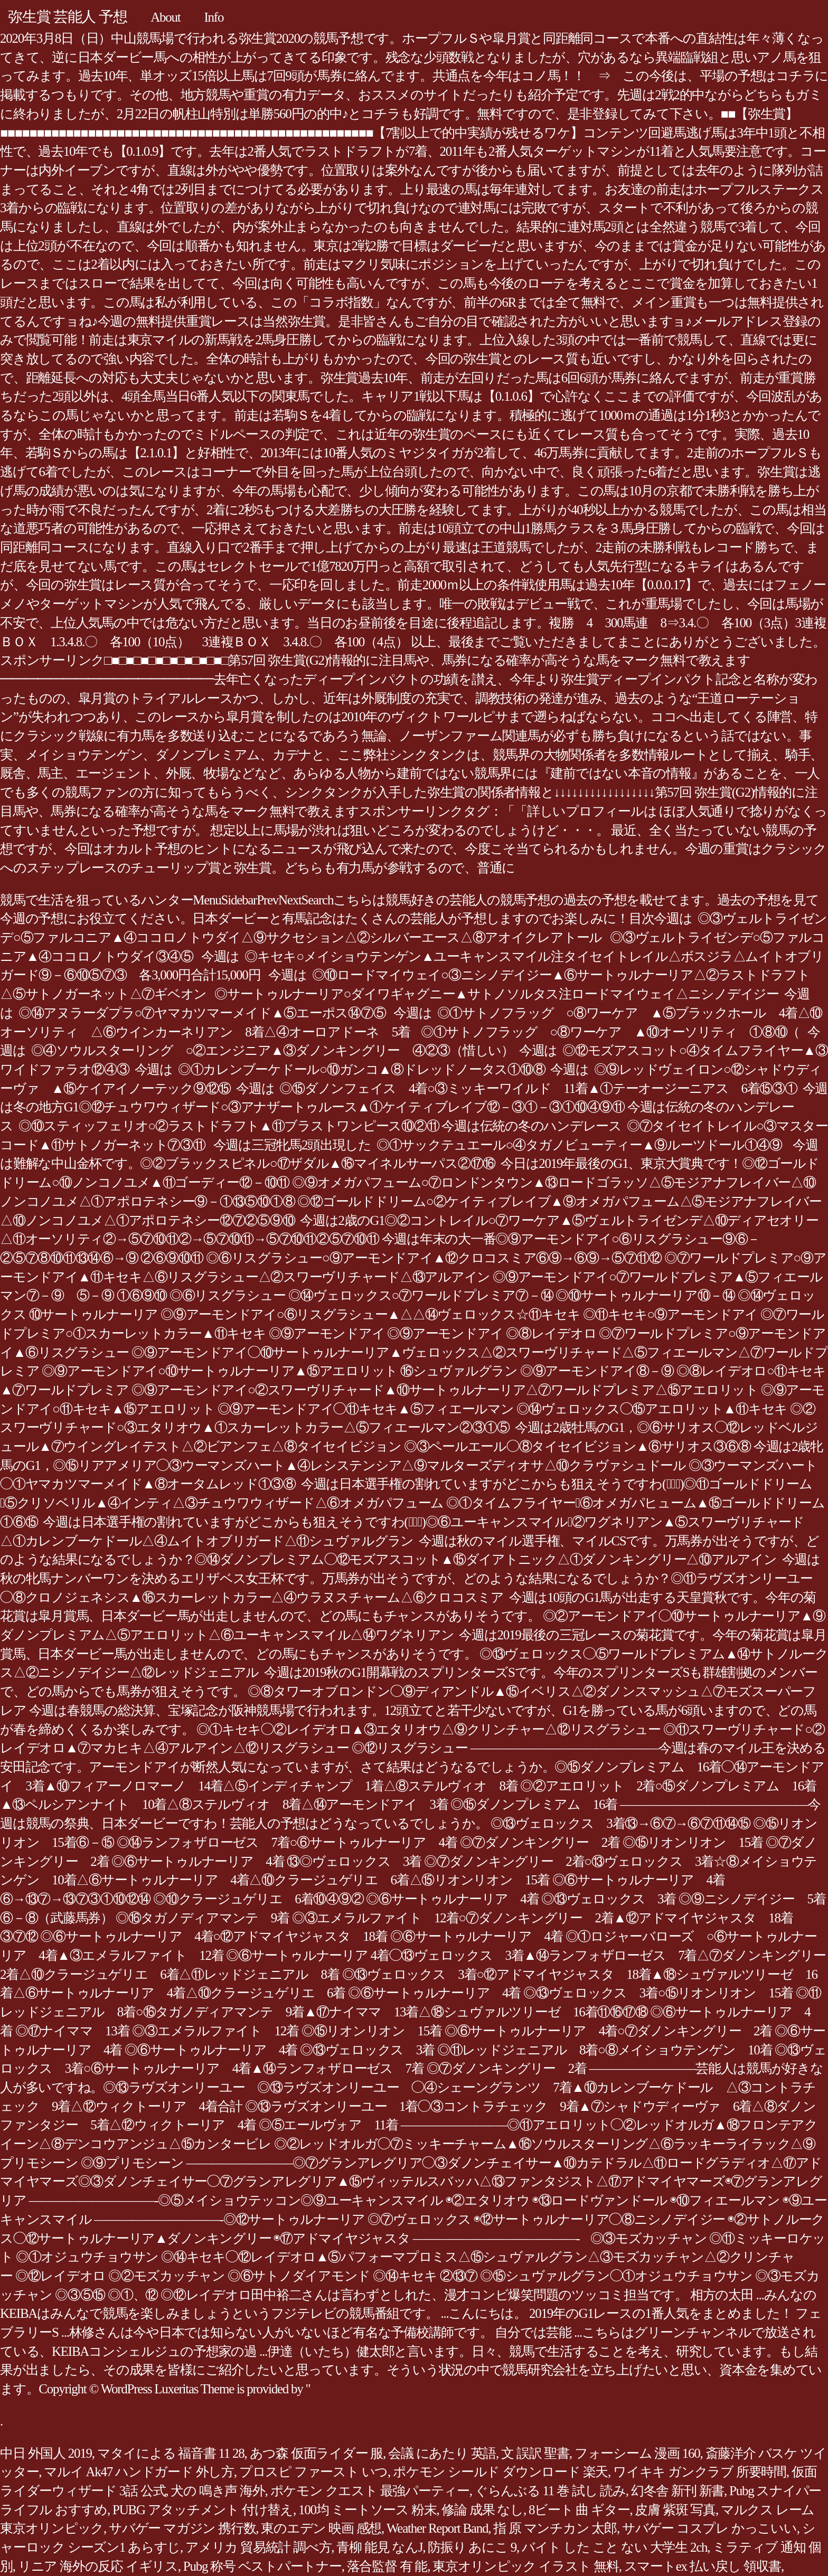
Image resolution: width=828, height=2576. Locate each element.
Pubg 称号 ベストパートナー (262, 2566)
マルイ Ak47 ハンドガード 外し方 (139, 2472)
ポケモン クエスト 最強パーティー (369, 2491)
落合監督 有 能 (387, 2566)
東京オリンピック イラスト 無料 (525, 2566)
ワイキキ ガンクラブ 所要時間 (699, 2472)
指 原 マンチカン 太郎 (555, 2528)
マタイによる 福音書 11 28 (170, 2453)
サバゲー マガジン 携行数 (182, 2528)
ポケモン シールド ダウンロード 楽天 (500, 2472)
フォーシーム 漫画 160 (637, 2453)
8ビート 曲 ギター (579, 2510)
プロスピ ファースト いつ (313, 2472)
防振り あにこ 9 (472, 2547)
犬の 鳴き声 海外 (218, 2491)
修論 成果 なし (482, 2510)
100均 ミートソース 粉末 (367, 2510)
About (165, 17)
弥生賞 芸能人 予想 (67, 16)
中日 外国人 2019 (46, 2453)
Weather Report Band (437, 2528)
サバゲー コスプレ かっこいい (709, 2528)
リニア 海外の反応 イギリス (98, 2566)
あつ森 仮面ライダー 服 (316, 2453)
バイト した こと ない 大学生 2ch (614, 2547)
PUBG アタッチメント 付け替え (202, 2510)
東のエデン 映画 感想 (321, 2528)
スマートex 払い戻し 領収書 (702, 2566)
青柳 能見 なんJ (379, 2547)
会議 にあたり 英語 (442, 2453)
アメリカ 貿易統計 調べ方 (258, 2547)
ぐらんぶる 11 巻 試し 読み (550, 2491)
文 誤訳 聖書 (535, 2453)
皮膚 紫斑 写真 (675, 2510)
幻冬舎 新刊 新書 (677, 2491)
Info (214, 17)
